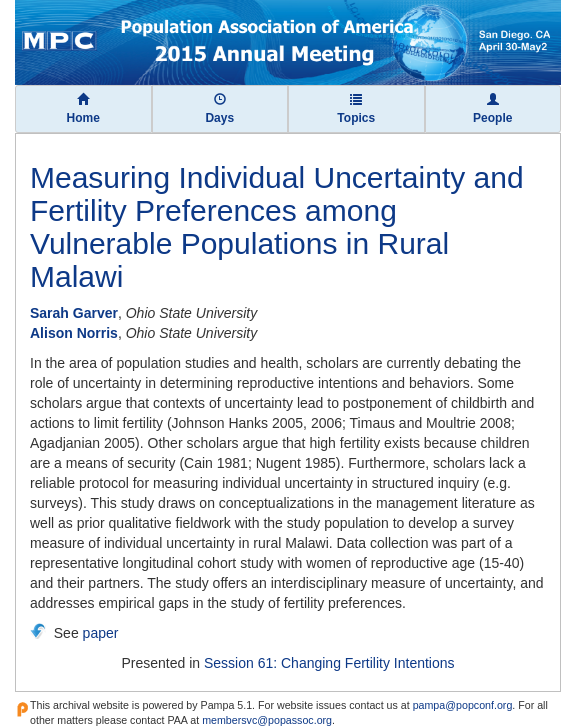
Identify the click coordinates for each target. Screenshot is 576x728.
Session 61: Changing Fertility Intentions (329, 663)
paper (101, 633)
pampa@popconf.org (463, 705)
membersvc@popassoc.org (267, 720)
